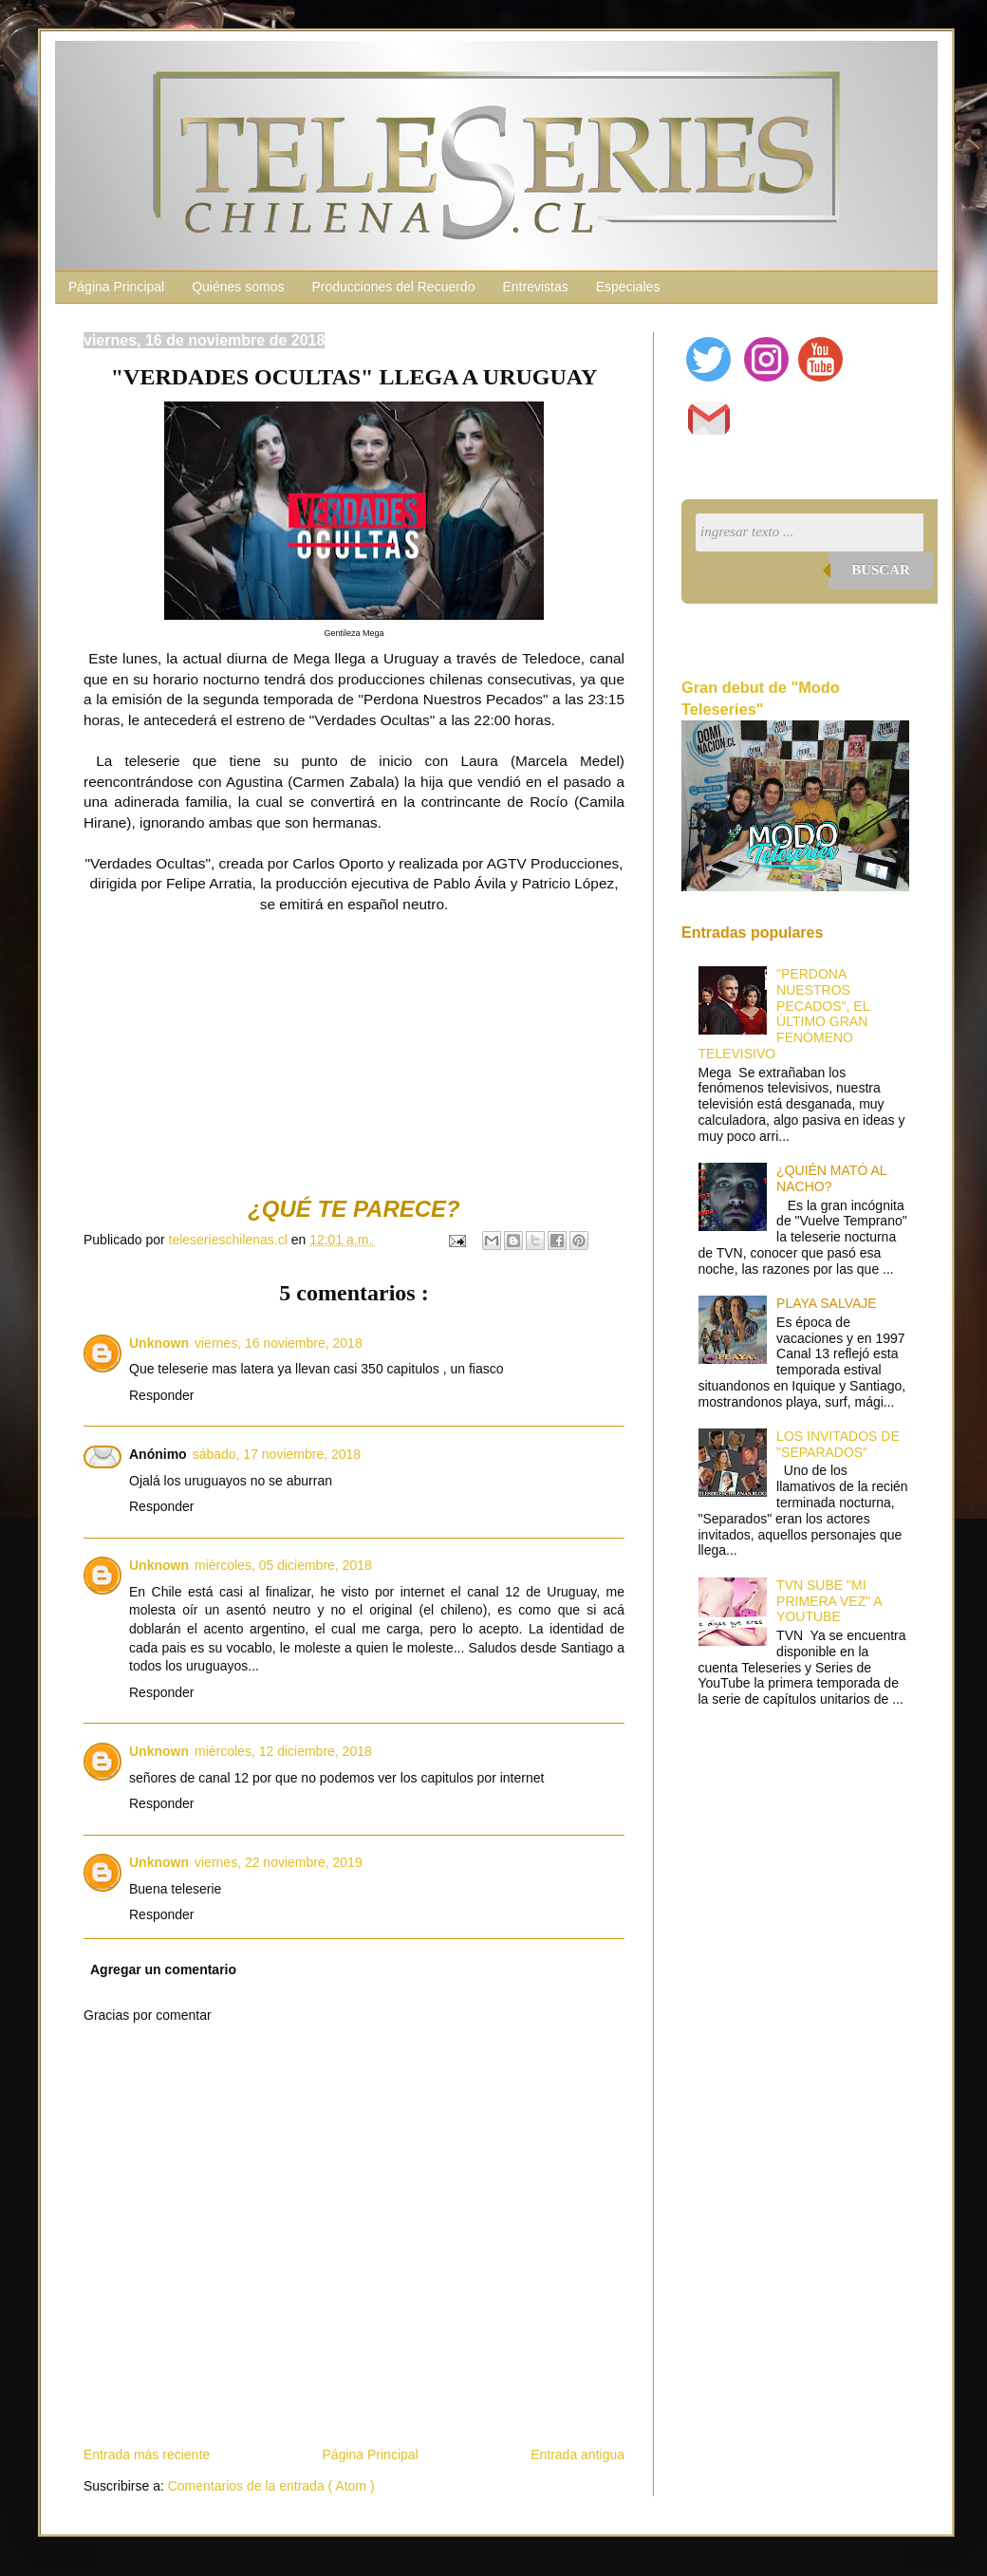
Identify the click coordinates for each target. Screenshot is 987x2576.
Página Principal (116, 286)
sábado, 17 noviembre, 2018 (277, 1454)
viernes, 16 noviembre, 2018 (279, 1343)
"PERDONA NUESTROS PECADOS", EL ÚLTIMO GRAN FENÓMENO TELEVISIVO (783, 1013)
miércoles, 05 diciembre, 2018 (283, 1565)
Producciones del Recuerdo (393, 286)
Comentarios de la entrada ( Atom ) (271, 2485)
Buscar (880, 569)
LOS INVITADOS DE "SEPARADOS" (838, 1444)
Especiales (628, 286)
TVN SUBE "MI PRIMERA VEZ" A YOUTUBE (829, 1601)
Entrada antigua (577, 2454)
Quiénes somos (238, 286)
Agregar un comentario (163, 1969)
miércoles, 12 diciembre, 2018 (283, 1751)
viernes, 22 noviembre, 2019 (279, 1862)
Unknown (159, 1343)
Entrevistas (535, 286)
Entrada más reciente (147, 2454)
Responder (162, 1395)
